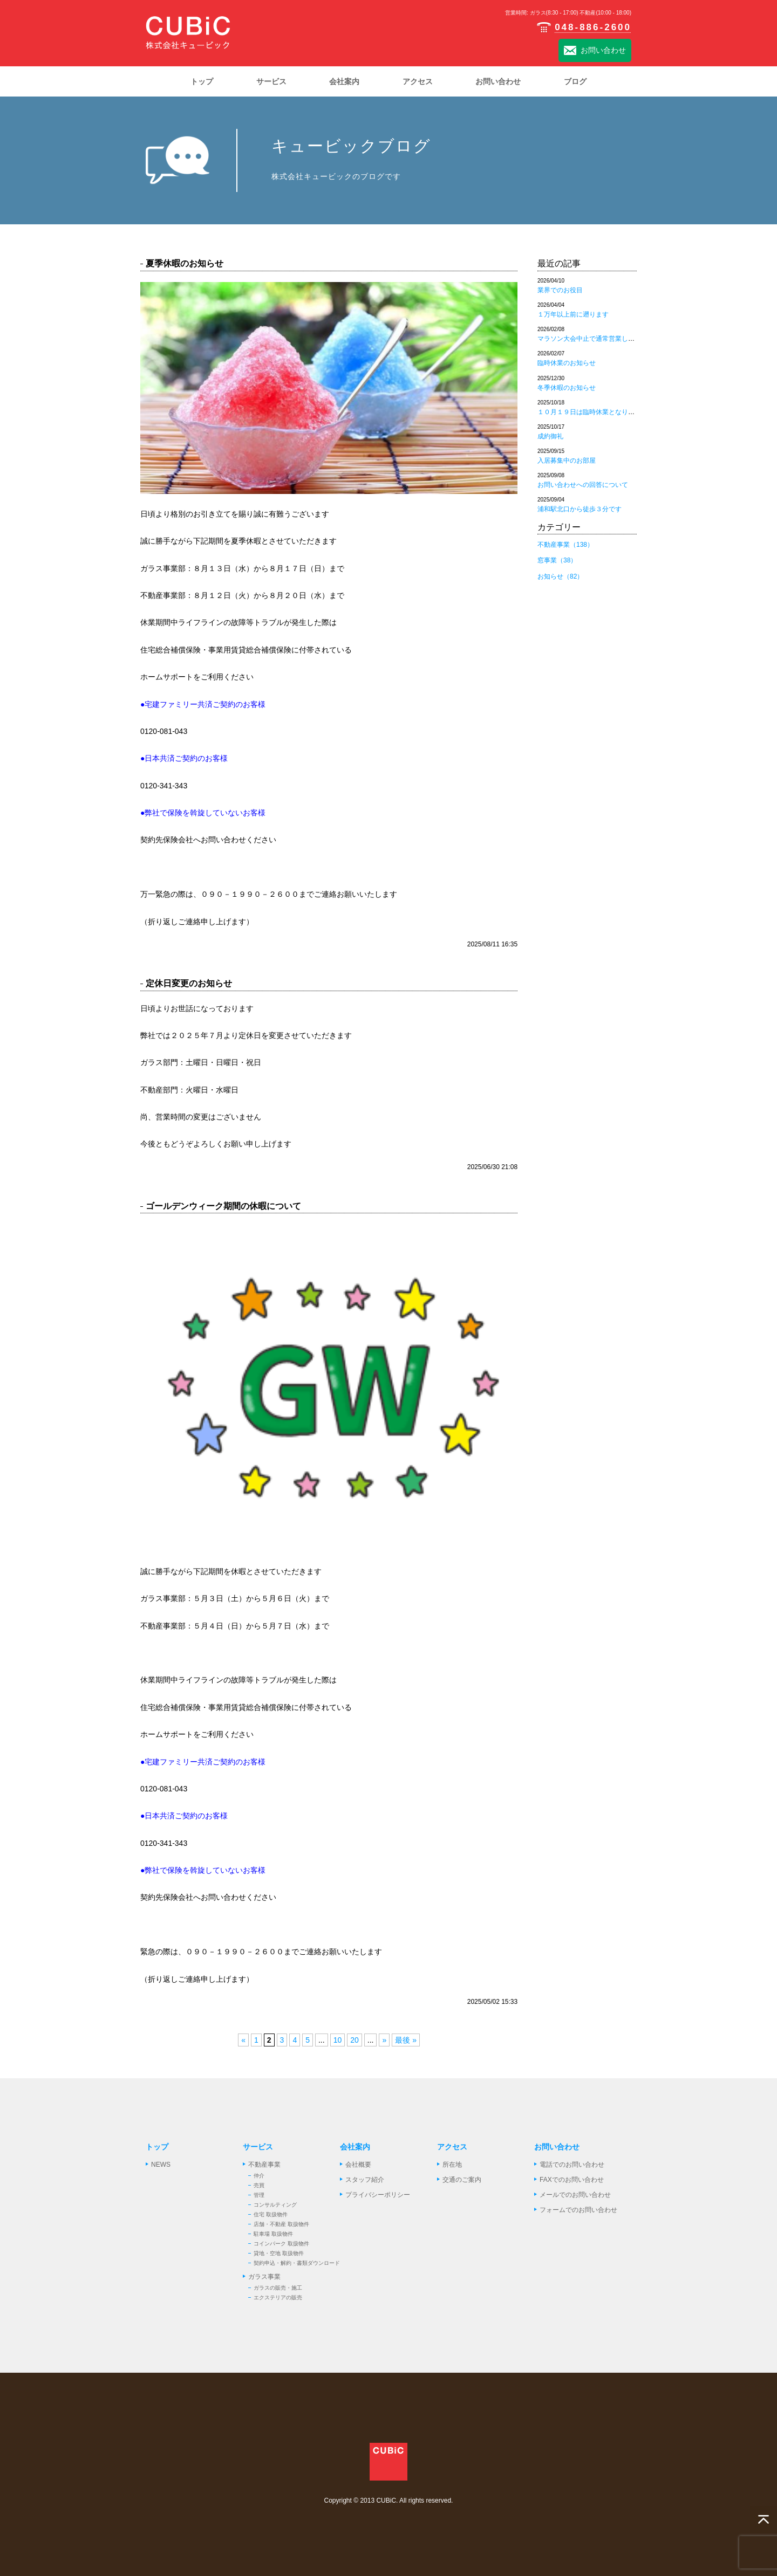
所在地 (452, 2164)
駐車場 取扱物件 (273, 2234)
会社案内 (355, 2146)
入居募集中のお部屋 (566, 460)
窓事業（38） (557, 560)
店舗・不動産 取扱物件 (281, 2224)
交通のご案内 (461, 2179)
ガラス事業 (264, 2276)
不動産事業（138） (565, 544)
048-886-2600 (583, 27)
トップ (157, 2146)
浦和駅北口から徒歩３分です (579, 509)
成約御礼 (550, 436)
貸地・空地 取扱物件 (279, 2253)
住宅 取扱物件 (271, 2214)
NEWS (161, 2164)
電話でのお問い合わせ (572, 2164)
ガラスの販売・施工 (278, 2288)
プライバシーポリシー (377, 2195)
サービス (258, 2146)
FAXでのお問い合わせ (572, 2179)
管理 (259, 2195)
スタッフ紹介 (364, 2179)
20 (354, 2040)
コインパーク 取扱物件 (281, 2244)
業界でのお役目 (560, 290)
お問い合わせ (595, 51)
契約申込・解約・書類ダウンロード (297, 2263)
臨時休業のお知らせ (566, 363)
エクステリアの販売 (278, 2297)
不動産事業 (264, 2164)
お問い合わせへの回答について (582, 485)
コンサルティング (275, 2205)
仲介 (259, 2176)
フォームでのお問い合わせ (578, 2210)
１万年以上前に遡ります (573, 314)
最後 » (406, 2040)
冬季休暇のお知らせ (566, 387)
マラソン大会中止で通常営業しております (598, 338)
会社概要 (358, 2164)
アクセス (452, 2146)
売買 (259, 2185)
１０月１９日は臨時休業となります (589, 412)
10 (337, 2040)
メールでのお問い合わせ (575, 2195)
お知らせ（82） (560, 576)
